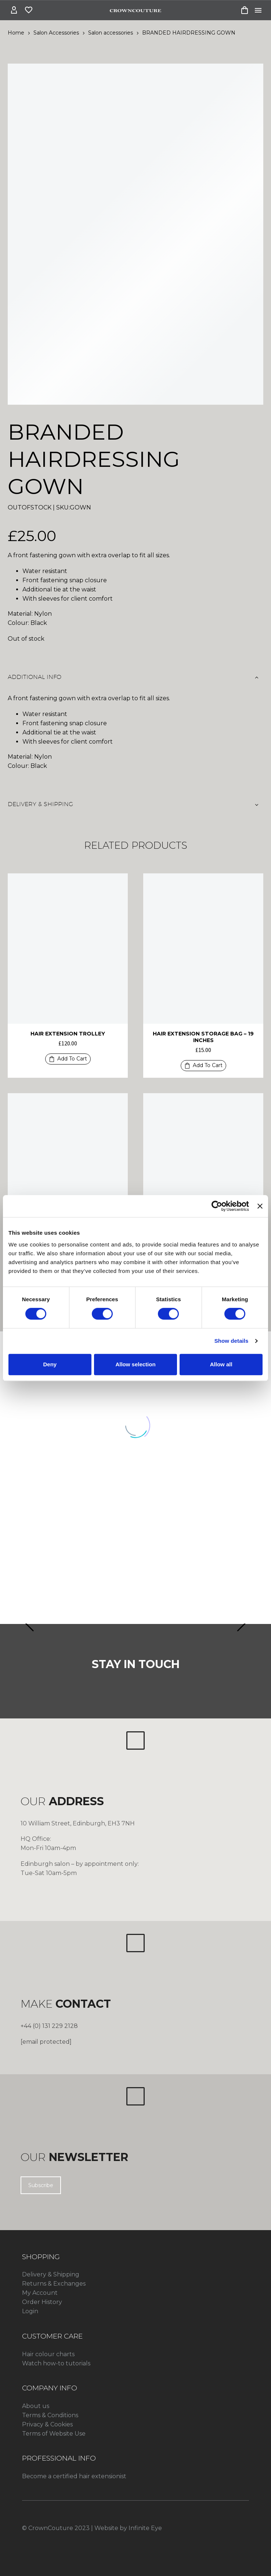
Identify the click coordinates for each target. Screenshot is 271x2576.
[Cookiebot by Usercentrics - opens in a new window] (217, 1206)
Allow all (221, 1364)
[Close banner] (260, 1206)
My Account (40, 2292)
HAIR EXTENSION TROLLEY (67, 1033)
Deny (50, 1364)
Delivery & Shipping (50, 2274)
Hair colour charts (48, 2354)
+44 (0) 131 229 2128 (49, 2025)
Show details (231, 1341)
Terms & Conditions (50, 2415)
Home (16, 32)
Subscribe (40, 2185)
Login (30, 2311)
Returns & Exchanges (54, 2283)
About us (35, 2406)
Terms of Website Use (54, 2433)
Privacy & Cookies (47, 2424)
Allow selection (135, 1364)
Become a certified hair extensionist (74, 2476)
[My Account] (14, 10)
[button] (68, 1059)
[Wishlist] (28, 10)
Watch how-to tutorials (56, 2363)
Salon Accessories (56, 32)
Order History (42, 2301)
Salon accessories (110, 32)
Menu (258, 10)
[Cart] (244, 10)
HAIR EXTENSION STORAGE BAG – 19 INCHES (203, 1037)
